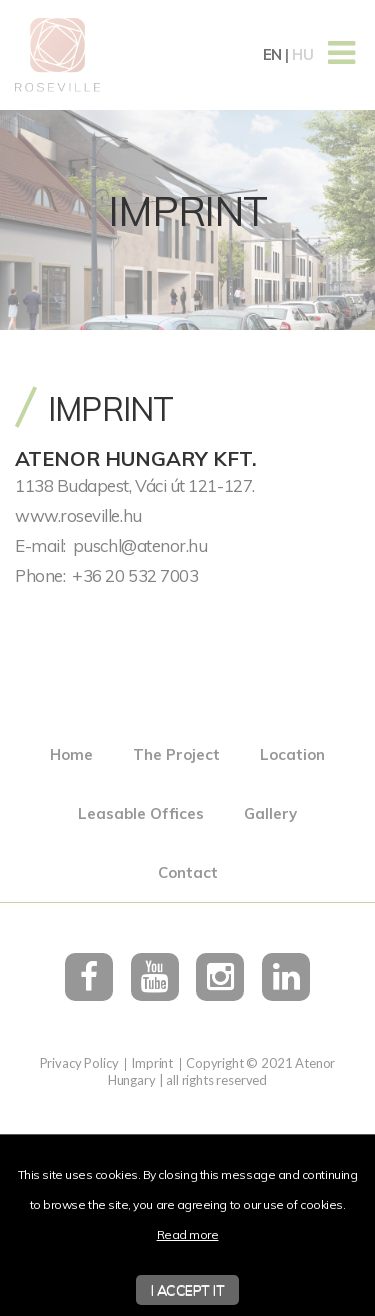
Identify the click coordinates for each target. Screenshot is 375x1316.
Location (292, 754)
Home (71, 754)
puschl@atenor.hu (140, 545)
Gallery (270, 813)
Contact (188, 872)
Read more (188, 1234)
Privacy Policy (79, 1063)
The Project (176, 754)
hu (302, 54)
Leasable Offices (141, 813)
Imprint (152, 1063)
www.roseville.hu (78, 515)
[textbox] (187, 515)
